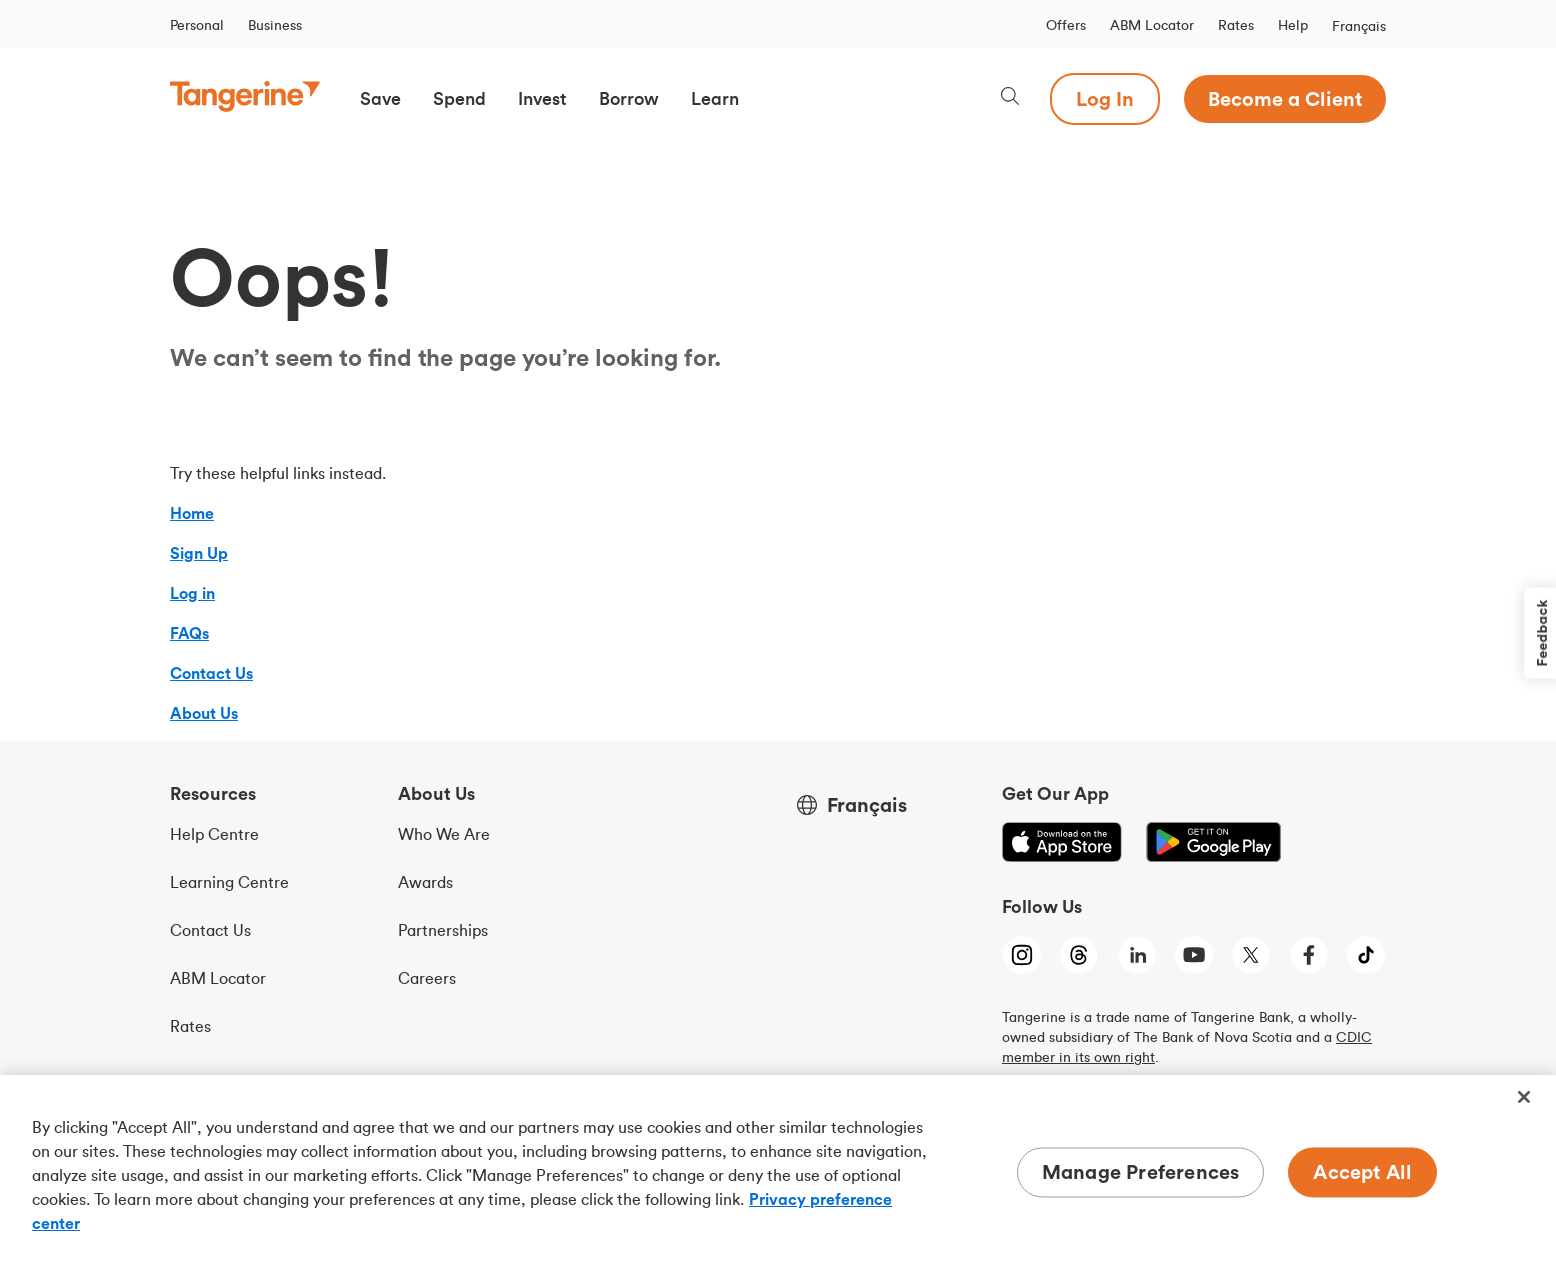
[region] (778, 1170)
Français (1359, 26)
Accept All (1362, 1171)
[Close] (1524, 1097)
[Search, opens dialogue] (1010, 98)
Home (192, 513)
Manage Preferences (1141, 1171)
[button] (380, 99)
